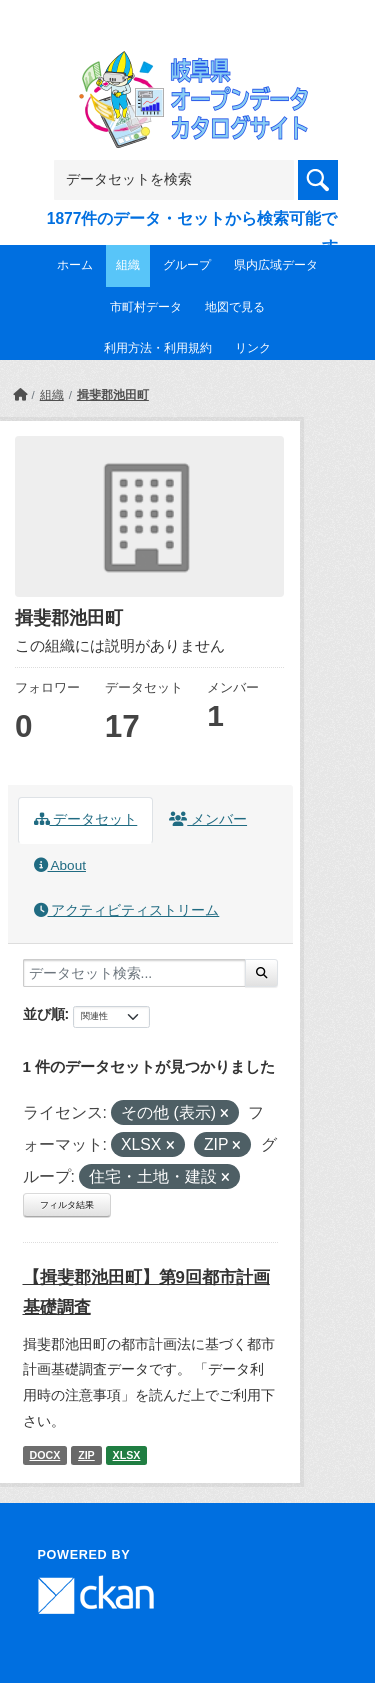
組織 (128, 265)
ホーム (75, 265)
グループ (187, 265)
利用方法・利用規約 (158, 348)
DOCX (44, 1455)
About (60, 865)
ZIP (86, 1455)
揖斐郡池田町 (113, 395)
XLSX (127, 1455)
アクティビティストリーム (127, 910)
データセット (86, 819)
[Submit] (261, 973)
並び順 (44, 1014)
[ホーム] (20, 395)
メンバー (208, 819)
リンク (253, 348)
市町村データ (146, 307)
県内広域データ (276, 265)
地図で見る (235, 307)
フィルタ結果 (67, 1205)
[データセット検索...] (134, 973)
